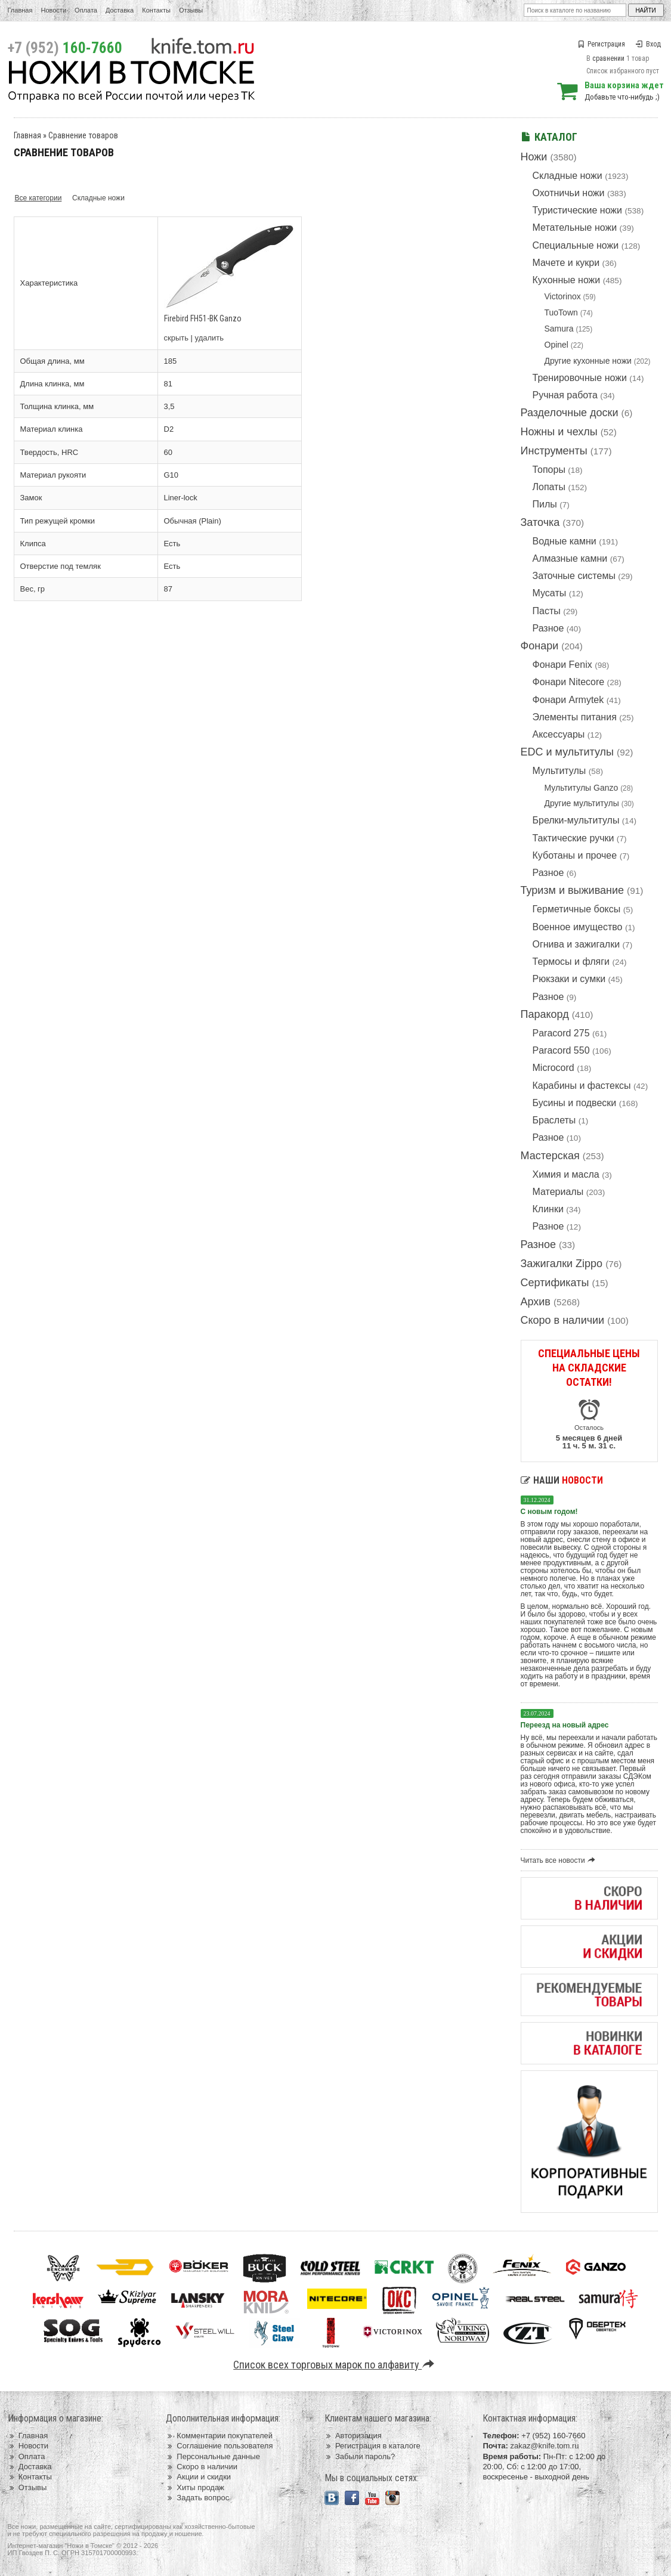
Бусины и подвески (575, 1103)
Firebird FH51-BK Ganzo (203, 318)
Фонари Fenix (562, 665)
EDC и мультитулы (567, 752)
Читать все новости (560, 1860)
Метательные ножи (575, 227)
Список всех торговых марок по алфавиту (335, 2364)
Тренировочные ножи (580, 378)
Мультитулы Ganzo (582, 787)
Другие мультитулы (582, 803)
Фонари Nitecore (569, 682)
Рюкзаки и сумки (569, 979)
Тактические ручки (573, 838)
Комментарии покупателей (219, 2435)
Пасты (547, 611)
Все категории (38, 198)
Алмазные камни (570, 558)
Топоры (549, 470)
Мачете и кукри (566, 263)
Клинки (548, 1209)
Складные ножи (567, 176)
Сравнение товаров (83, 135)
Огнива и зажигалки (576, 944)
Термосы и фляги (571, 961)
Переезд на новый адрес (565, 1725)
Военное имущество (578, 927)
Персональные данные (213, 2456)
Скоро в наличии (563, 1320)
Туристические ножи (578, 210)
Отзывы (191, 10)
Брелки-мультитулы (576, 820)
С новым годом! (549, 1511)
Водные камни (564, 541)
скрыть (176, 337)
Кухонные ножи (567, 280)
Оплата (86, 10)
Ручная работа (565, 395)
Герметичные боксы (577, 909)
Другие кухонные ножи (588, 361)
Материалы (558, 1192)
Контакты (156, 10)
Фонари (540, 646)
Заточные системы (574, 576)
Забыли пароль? (359, 2456)
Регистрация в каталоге (372, 2445)
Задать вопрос (197, 2497)
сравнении (608, 58)
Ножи (534, 157)
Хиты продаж (195, 2487)
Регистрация (601, 44)
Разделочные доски (570, 413)
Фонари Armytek (568, 700)
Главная (20, 10)
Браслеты (554, 1120)
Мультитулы (559, 771)
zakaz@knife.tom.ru (544, 2445)
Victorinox (563, 296)
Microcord (553, 1068)
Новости (53, 10)
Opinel (556, 344)
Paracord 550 (561, 1050)
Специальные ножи (576, 245)
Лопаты (549, 487)
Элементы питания (575, 717)
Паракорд (545, 1014)
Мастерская (550, 1156)
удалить (209, 337)
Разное (548, 628)
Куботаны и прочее (575, 855)
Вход (648, 44)
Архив (536, 1302)
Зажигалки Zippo (562, 1264)
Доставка (120, 10)
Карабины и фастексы (582, 1085)
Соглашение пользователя (219, 2445)
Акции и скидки (198, 2476)
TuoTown (561, 312)
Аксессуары (559, 734)
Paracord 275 (561, 1033)
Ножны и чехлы (559, 432)
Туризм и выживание (572, 890)
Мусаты (550, 593)
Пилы (545, 504)
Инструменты (554, 451)
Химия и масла (566, 1174)
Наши (562, 1480)
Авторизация (353, 2435)
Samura (559, 328)
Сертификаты (555, 1283)
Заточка (540, 522)
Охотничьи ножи (569, 193)
